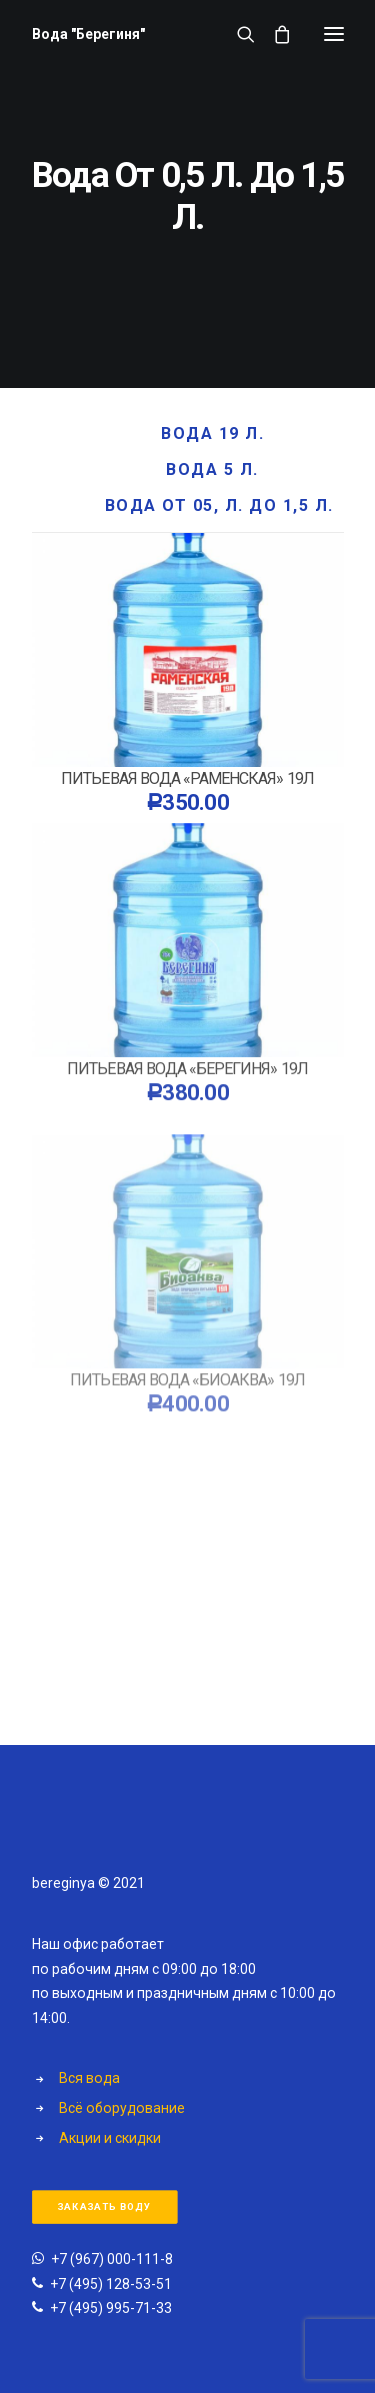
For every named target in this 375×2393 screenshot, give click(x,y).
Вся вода (89, 2078)
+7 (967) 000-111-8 (112, 2259)
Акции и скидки (110, 2138)
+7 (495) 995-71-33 (111, 2308)
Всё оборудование (122, 2108)
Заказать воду (104, 2207)
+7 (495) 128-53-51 (111, 2284)
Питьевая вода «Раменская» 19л (187, 778)
